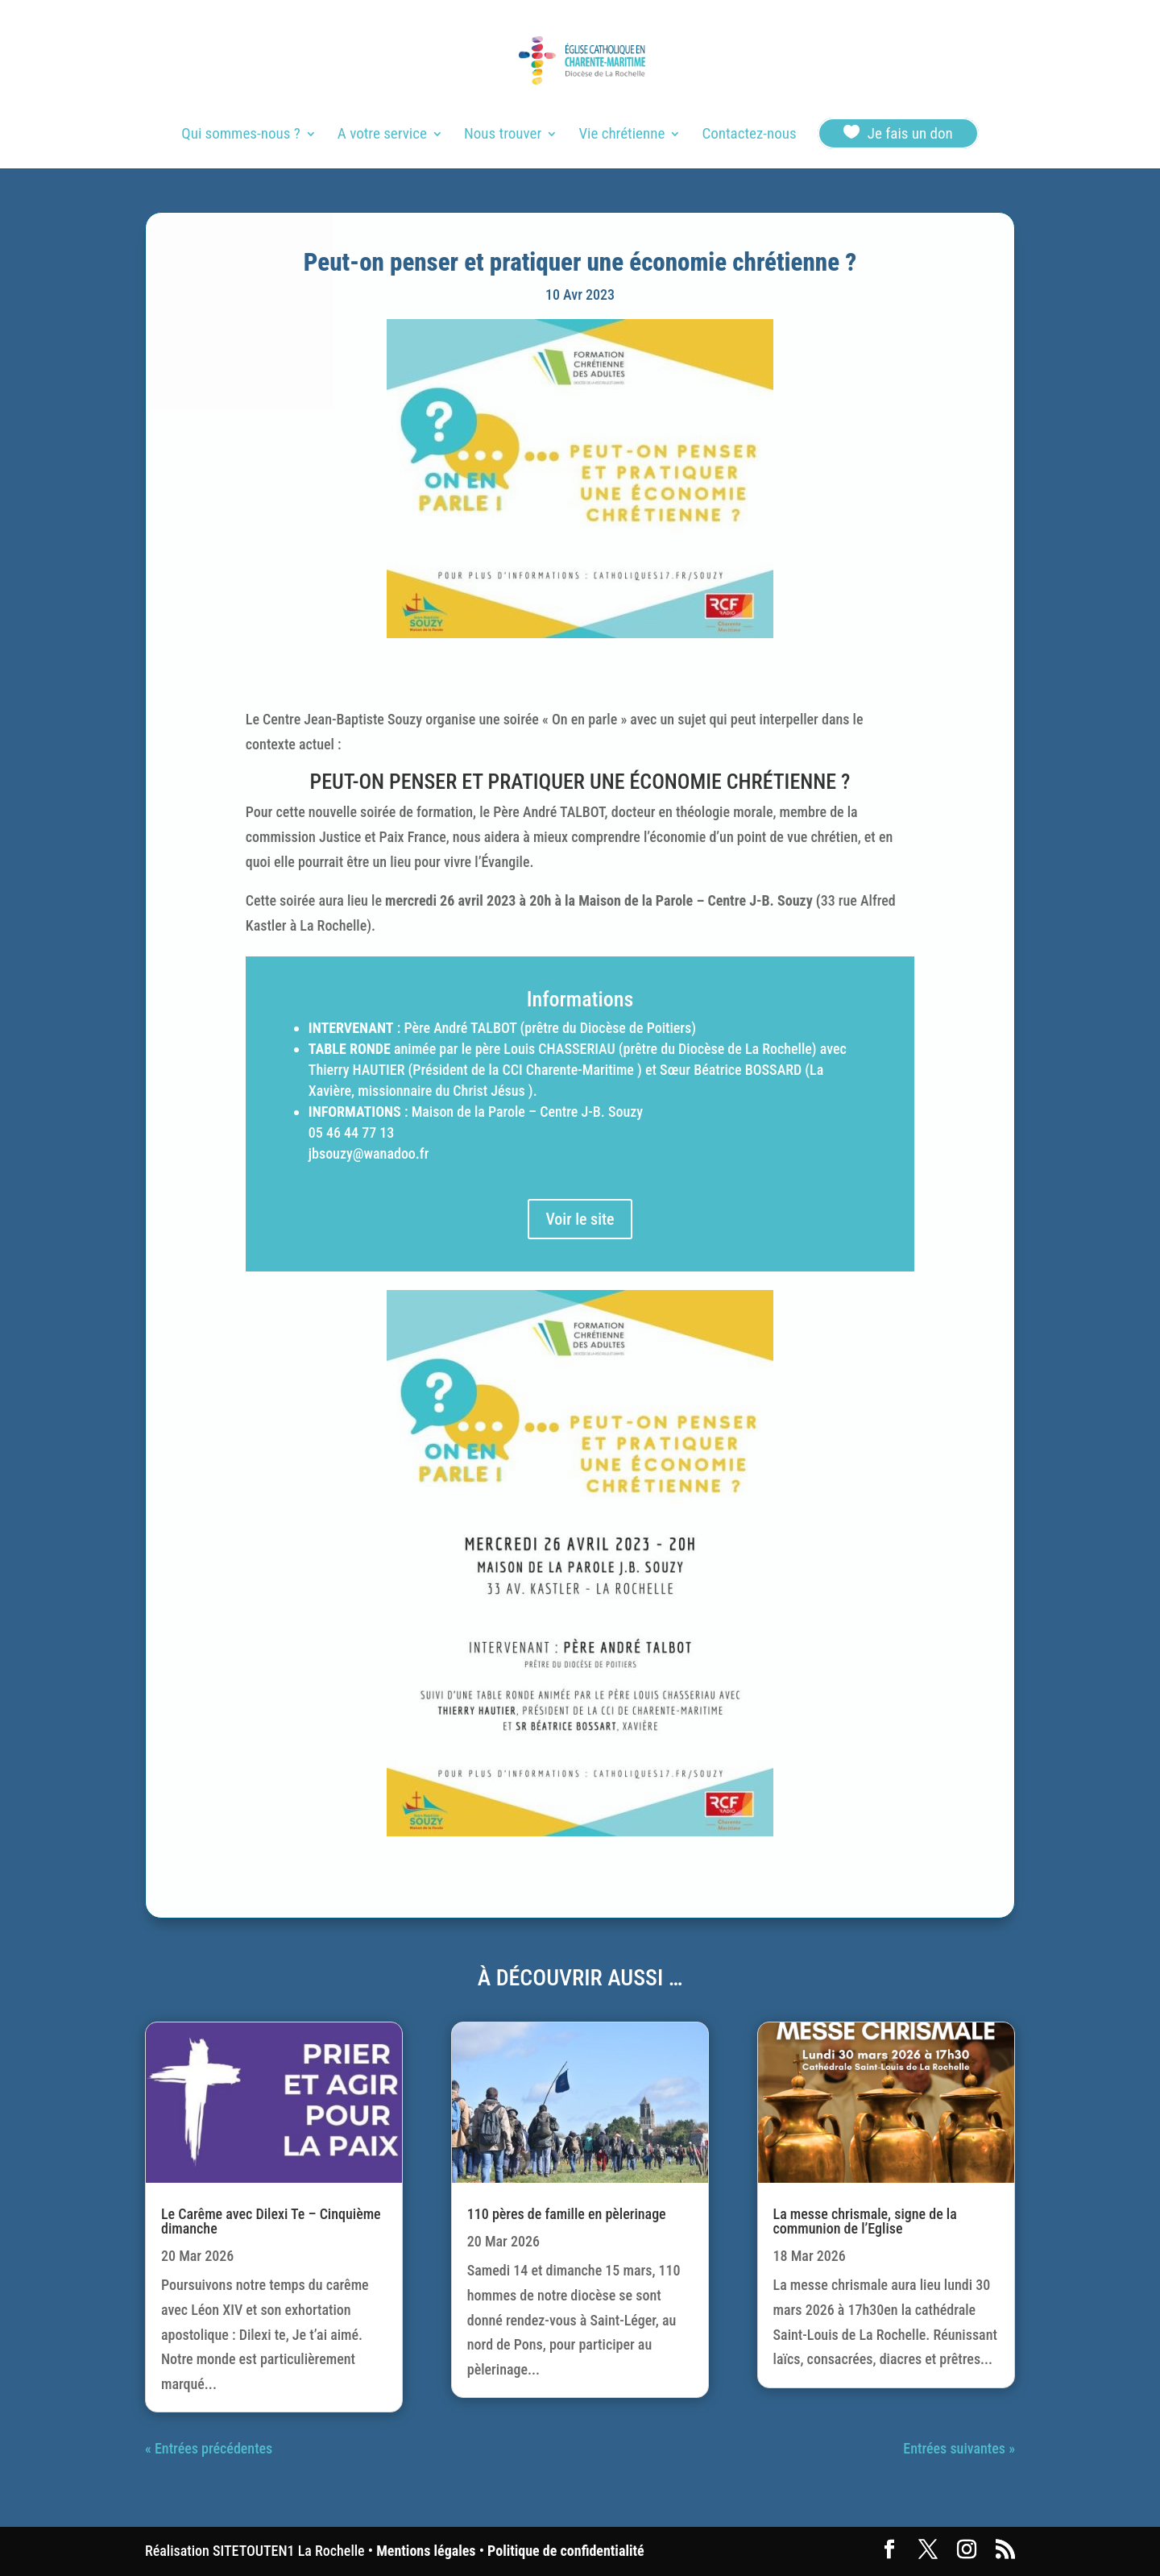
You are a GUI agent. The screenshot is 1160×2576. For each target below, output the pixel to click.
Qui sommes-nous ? (240, 135)
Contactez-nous (749, 135)
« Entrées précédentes (208, 2448)
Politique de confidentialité (565, 2550)
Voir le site (579, 1219)
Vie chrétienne (621, 135)
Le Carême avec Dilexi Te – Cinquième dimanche (271, 2221)
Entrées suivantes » (959, 2448)
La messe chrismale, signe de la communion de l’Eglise (865, 2221)
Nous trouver (502, 135)
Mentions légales (425, 2550)
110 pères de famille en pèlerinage (566, 2213)
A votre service (382, 135)
